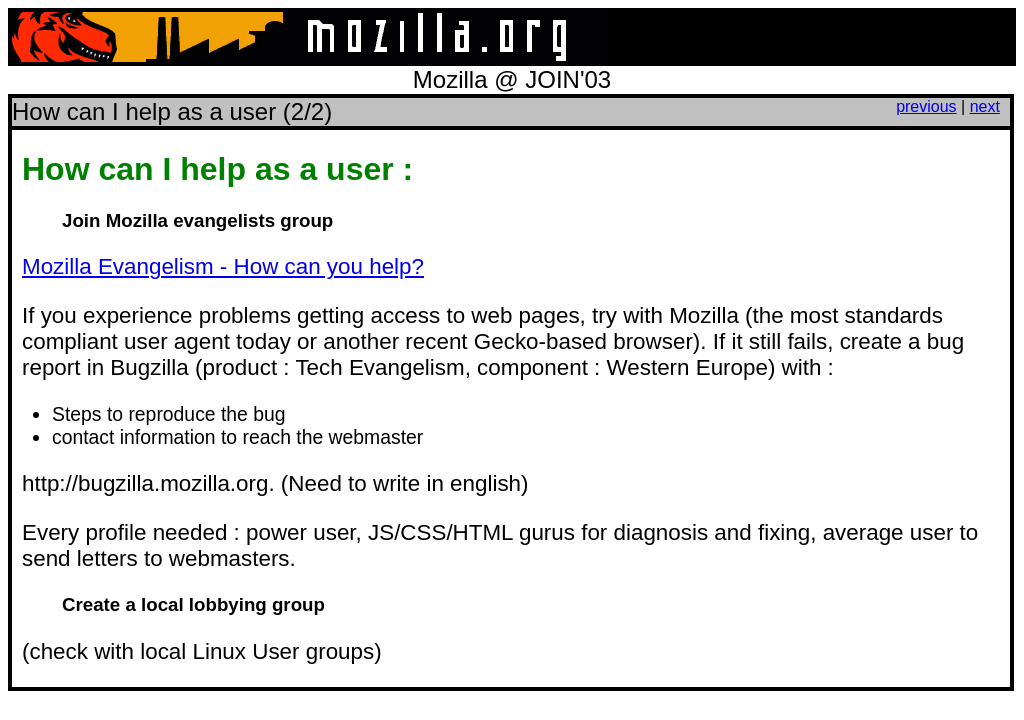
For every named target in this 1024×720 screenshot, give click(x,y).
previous (926, 106)
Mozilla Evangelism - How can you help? (223, 266)
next (985, 106)
